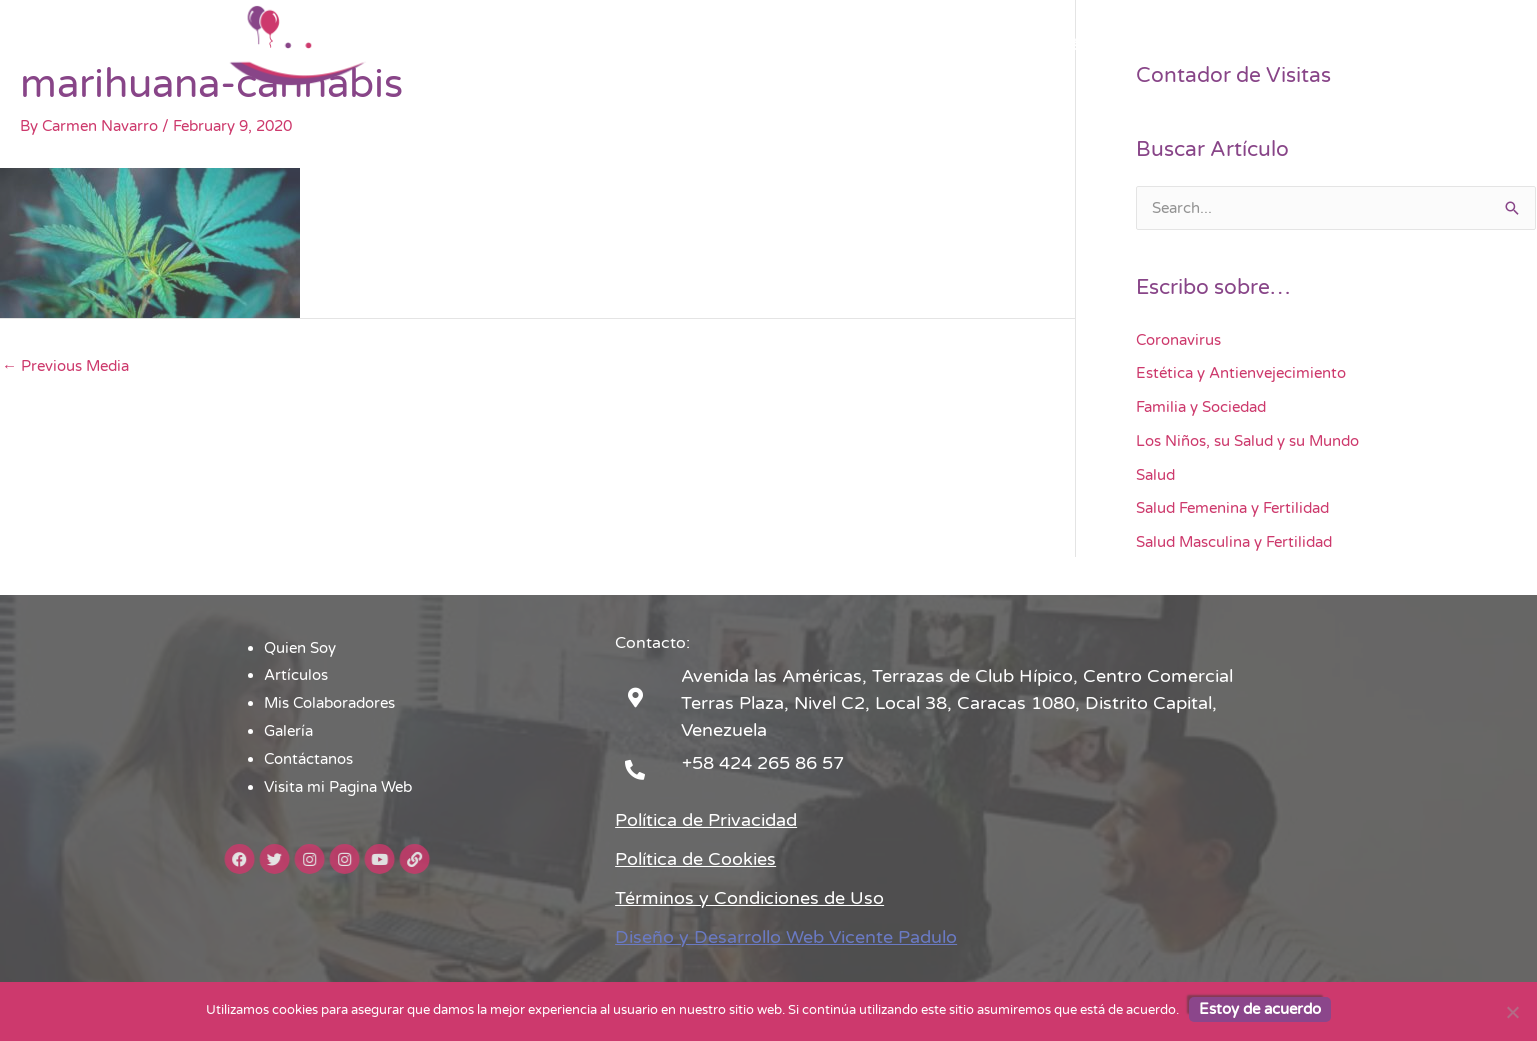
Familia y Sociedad (1201, 407)
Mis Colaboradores (862, 45)
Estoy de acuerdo (1260, 1009)
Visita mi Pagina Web (1230, 45)
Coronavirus (1178, 340)
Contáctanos (1081, 45)
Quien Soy (637, 45)
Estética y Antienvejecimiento (1241, 373)
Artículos (735, 45)
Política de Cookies (695, 859)
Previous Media (65, 366)
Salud (1155, 475)
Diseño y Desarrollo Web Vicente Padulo (786, 937)
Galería (982, 45)
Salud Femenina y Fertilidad (1232, 508)
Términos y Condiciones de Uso (749, 898)
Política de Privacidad (706, 820)
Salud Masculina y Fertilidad (1234, 542)
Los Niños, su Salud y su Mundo (1247, 441)
